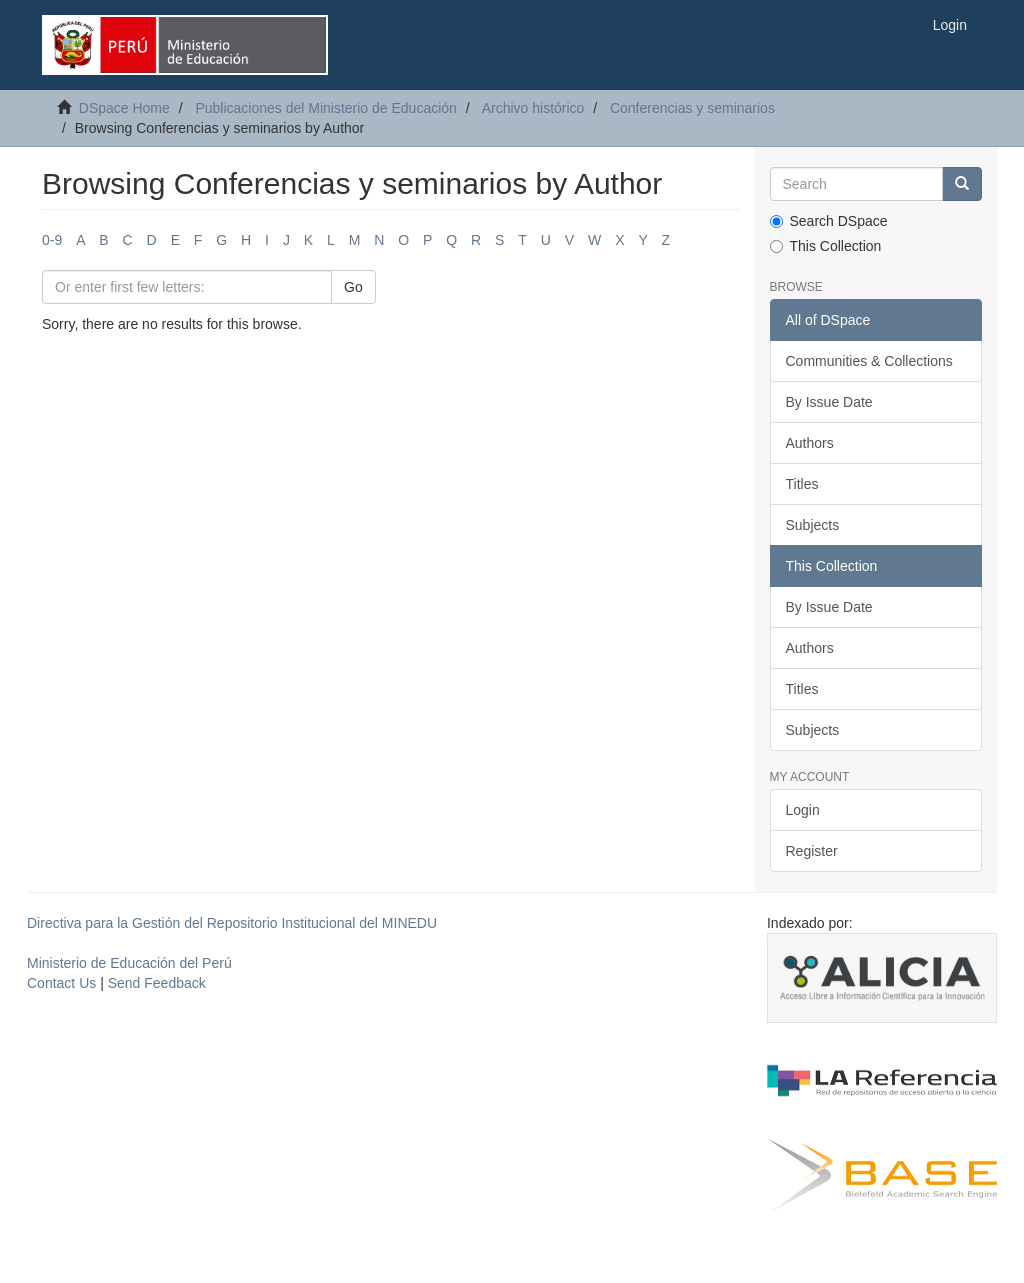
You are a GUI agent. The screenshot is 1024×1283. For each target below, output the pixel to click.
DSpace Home (124, 108)
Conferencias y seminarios (692, 108)
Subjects (813, 525)
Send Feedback (157, 983)
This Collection (826, 246)
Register (812, 851)
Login (803, 810)
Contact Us (61, 983)
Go (353, 287)
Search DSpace (829, 221)
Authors (810, 443)
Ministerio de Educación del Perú (129, 963)
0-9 (52, 240)
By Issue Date (829, 402)
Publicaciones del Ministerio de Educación (325, 108)
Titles (802, 484)
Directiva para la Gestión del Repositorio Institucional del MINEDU (232, 923)
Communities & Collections (869, 361)
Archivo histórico (533, 108)
